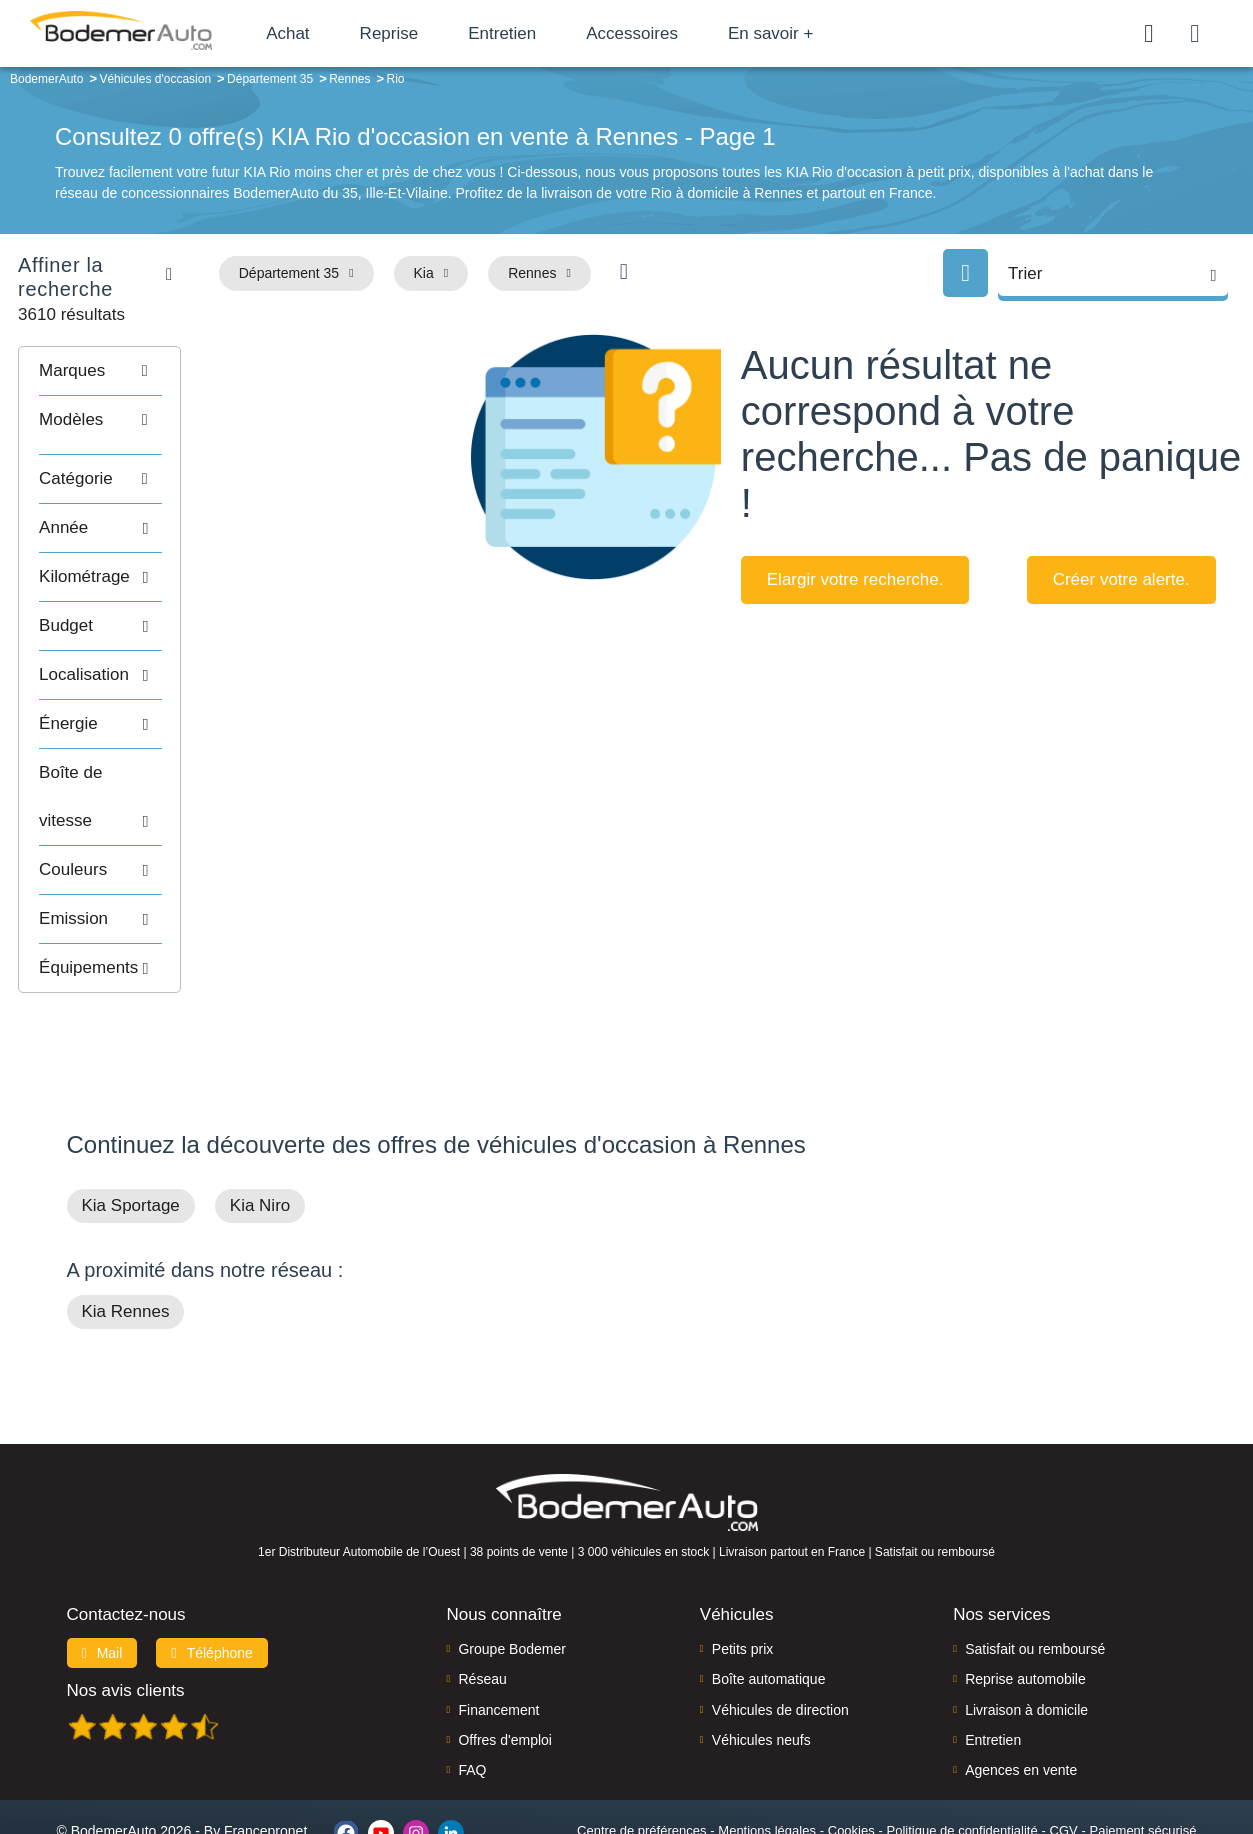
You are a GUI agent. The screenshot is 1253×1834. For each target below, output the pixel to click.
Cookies (851, 1750)
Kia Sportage (131, 1126)
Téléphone (212, 1573)
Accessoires (673, 33)
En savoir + (812, 33)
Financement (498, 1630)
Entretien (543, 33)
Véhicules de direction (780, 1630)
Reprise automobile (1025, 1600)
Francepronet (265, 1752)
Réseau (482, 1600)
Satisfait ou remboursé (1035, 1569)
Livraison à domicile (1026, 1630)
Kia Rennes (126, 1232)
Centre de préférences (641, 1750)
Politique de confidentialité (962, 1750)
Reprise (429, 33)
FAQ (472, 1691)
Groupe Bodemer (511, 1569)
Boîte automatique (769, 1600)
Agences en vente (1021, 1691)
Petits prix (742, 1569)
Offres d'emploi (504, 1660)
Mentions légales (767, 1750)
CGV (1064, 1750)
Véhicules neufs (761, 1660)
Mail (102, 1573)
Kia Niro (260, 1126)
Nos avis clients (126, 1610)
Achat (328, 33)
